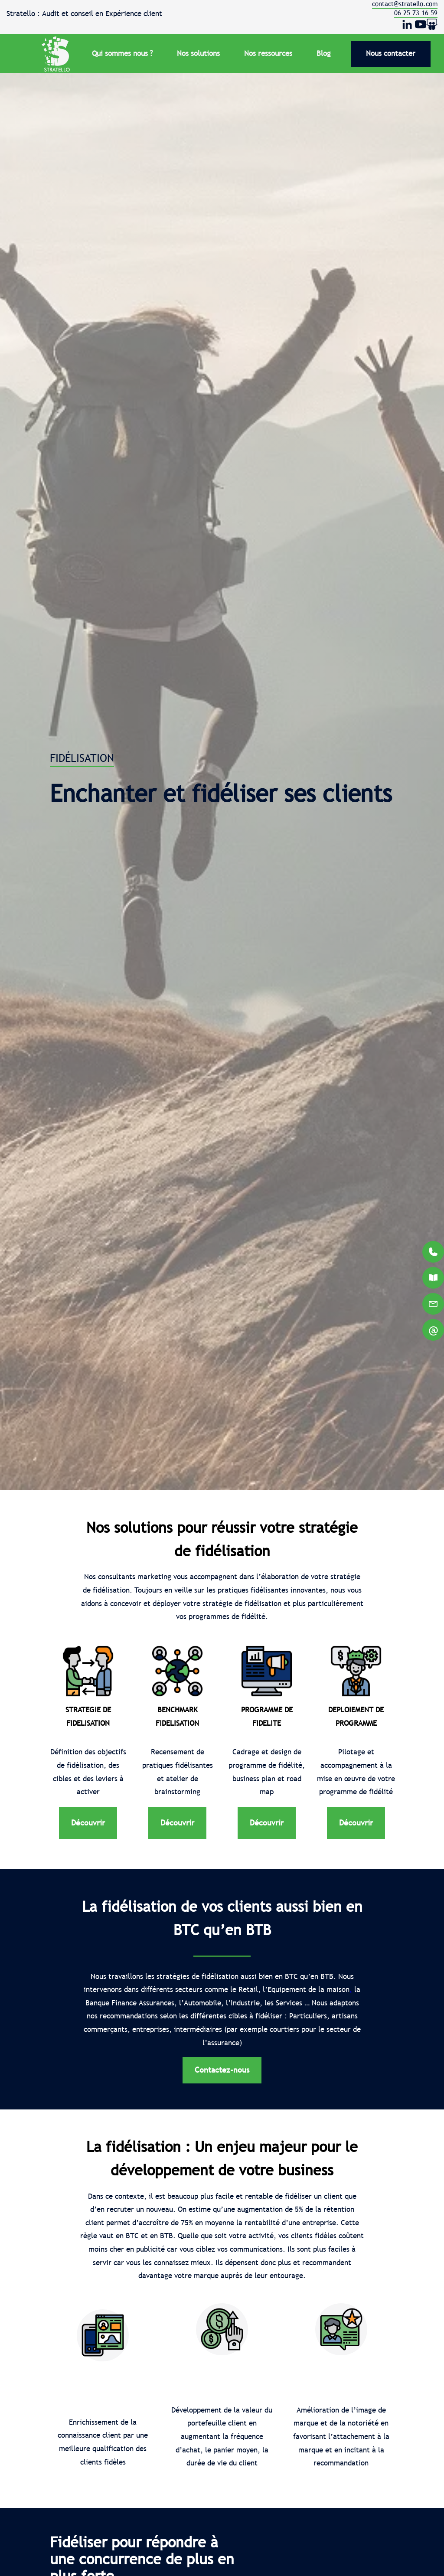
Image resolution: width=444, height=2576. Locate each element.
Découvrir (88, 1823)
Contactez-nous (222, 2070)
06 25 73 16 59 (415, 12)
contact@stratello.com (404, 3)
